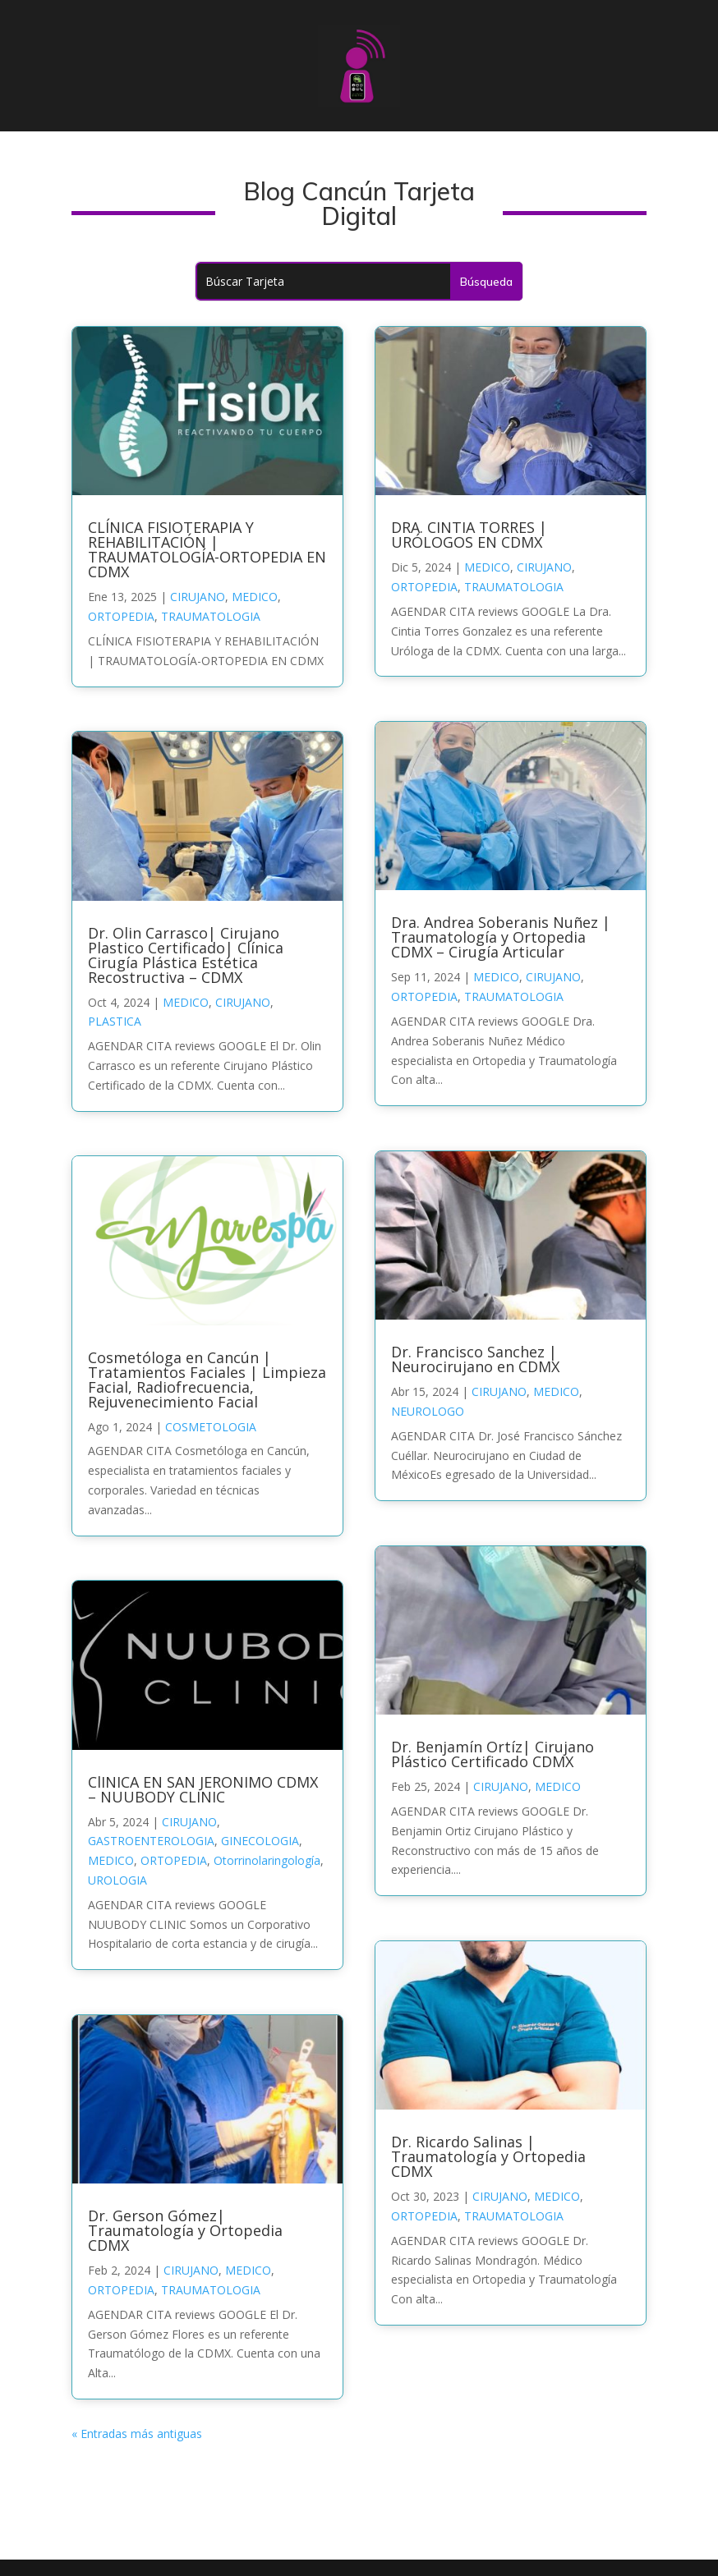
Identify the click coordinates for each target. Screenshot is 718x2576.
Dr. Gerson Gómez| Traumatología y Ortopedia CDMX (185, 2230)
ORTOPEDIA (121, 616)
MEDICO (255, 596)
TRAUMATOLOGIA (210, 616)
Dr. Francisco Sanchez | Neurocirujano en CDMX (475, 1359)
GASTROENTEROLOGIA (151, 1840)
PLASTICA (114, 1021)
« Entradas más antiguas (136, 2433)
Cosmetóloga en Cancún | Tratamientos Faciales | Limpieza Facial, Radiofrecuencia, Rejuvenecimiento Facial (207, 1380)
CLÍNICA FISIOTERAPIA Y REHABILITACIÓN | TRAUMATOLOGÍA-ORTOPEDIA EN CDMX (207, 549)
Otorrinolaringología (267, 1860)
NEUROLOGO (427, 1411)
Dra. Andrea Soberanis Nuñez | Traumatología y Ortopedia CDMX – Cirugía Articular (500, 937)
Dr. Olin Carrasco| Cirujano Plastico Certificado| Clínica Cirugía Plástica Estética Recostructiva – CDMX (185, 955)
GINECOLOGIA (260, 1840)
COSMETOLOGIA (210, 1427)
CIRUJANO (197, 596)
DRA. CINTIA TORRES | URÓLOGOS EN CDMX (469, 534)
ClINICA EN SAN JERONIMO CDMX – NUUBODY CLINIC (203, 1789)
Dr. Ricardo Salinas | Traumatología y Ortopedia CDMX (488, 2156)
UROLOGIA (117, 1880)
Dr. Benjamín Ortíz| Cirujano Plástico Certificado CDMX (492, 1754)
